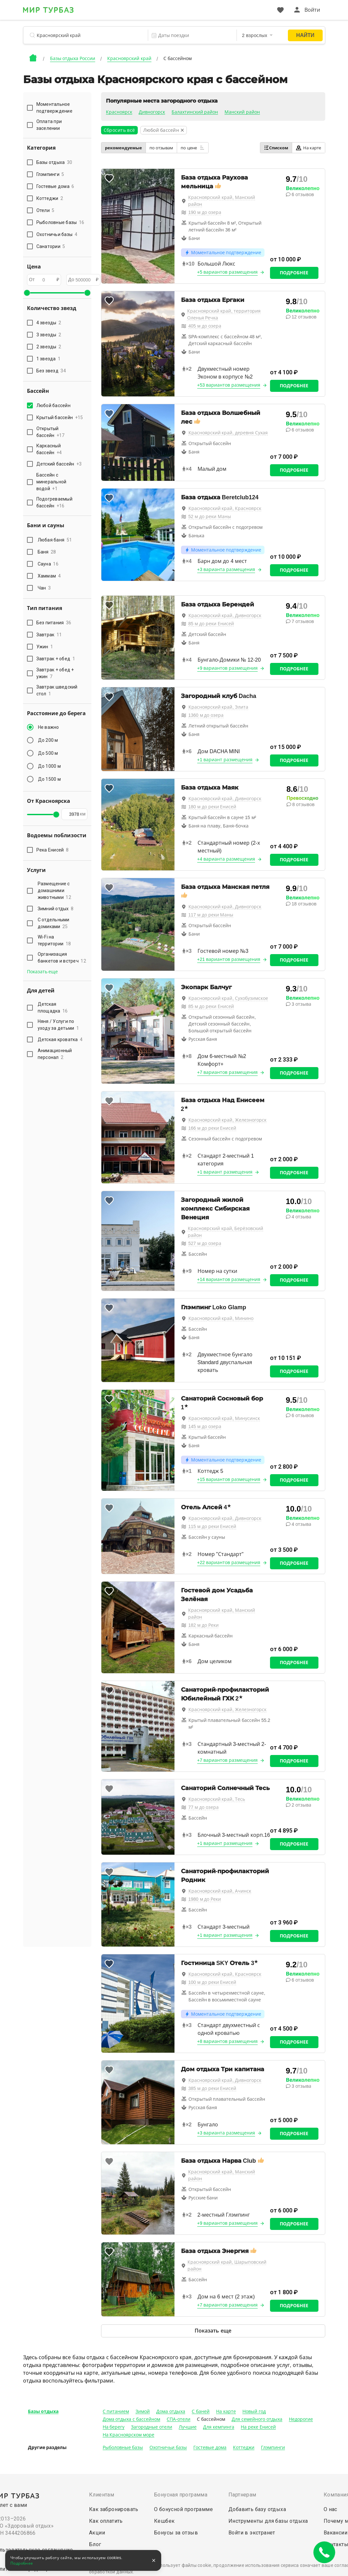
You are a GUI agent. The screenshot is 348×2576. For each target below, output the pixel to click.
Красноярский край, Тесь (216, 1799)
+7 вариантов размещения (227, 1072)
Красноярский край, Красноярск (225, 508)
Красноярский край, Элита (218, 707)
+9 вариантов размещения (227, 668)
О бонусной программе (183, 2509)
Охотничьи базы (168, 2447)
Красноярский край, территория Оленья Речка (224, 314)
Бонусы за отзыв (176, 2533)
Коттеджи (243, 2447)
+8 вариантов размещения (227, 2041)
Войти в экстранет (251, 2533)
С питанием (116, 2411)
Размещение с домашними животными (54, 890)
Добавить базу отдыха (257, 2509)
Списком (276, 147)
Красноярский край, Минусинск (224, 1418)
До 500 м (48, 753)
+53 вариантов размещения (229, 385)
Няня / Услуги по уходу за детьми (58, 1025)
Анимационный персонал (55, 1054)
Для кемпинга (218, 2427)
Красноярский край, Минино (221, 1318)
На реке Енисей (258, 2427)
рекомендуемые (123, 147)
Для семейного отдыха (257, 2419)
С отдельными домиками (54, 923)
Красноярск (119, 112)
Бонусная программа (180, 2495)
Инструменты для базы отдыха (268, 2521)
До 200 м (48, 740)
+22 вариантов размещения (229, 1562)
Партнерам (242, 2495)
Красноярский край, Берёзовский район (226, 1232)
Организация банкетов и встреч (62, 958)
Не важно (48, 727)
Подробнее (294, 272)
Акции (97, 2533)
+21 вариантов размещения (229, 959)
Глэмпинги (273, 2447)
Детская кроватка (60, 1039)
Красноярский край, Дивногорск (225, 615)
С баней (201, 2411)
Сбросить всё (119, 130)
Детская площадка (53, 1008)
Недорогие (301, 2419)
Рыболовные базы (123, 2447)
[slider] (27, 293)
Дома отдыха (170, 2411)
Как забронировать (113, 2509)
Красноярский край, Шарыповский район (226, 2265)
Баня (47, 551)
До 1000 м (49, 766)
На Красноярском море (129, 2434)
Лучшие (188, 2427)
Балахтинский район (195, 112)
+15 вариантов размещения (229, 1479)
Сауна (48, 563)
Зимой (142, 2411)
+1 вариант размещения (225, 759)
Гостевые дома (209, 2447)
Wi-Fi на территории (54, 940)
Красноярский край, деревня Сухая (228, 432)
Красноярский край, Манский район (221, 201)
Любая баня (55, 539)
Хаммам (49, 576)
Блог (95, 2544)
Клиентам (101, 2495)
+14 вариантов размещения (229, 1279)
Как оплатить (106, 2521)
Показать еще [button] (42, 971)
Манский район (242, 112)
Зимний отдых (56, 908)
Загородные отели (151, 2427)
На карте (308, 148)
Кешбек (164, 2521)
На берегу (114, 2427)
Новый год (254, 2411)
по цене (193, 147)
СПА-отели (178, 2419)
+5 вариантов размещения (227, 272)
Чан (44, 588)
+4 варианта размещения (226, 859)
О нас (330, 2509)
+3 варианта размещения (226, 569)
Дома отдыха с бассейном (132, 2419)
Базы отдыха (43, 2411)
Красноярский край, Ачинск (219, 1891)
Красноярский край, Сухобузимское (228, 998)
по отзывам (161, 147)
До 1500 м (49, 779)
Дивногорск (152, 112)
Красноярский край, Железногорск (227, 1120)
